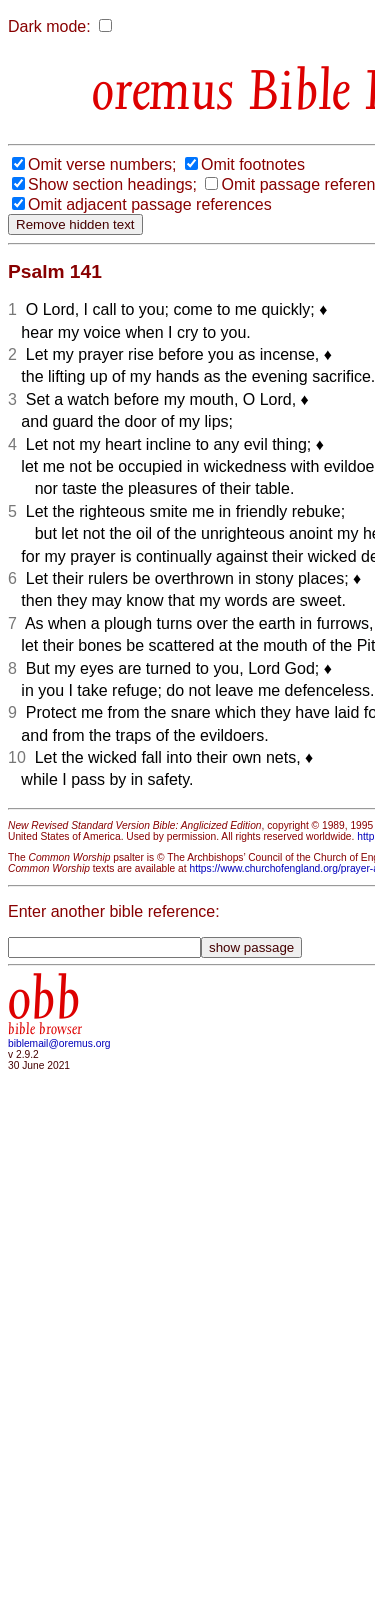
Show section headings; (112, 184)
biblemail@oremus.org (59, 1043)
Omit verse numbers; (102, 164)
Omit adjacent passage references (150, 204)
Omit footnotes (253, 164)
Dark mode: (49, 26)
